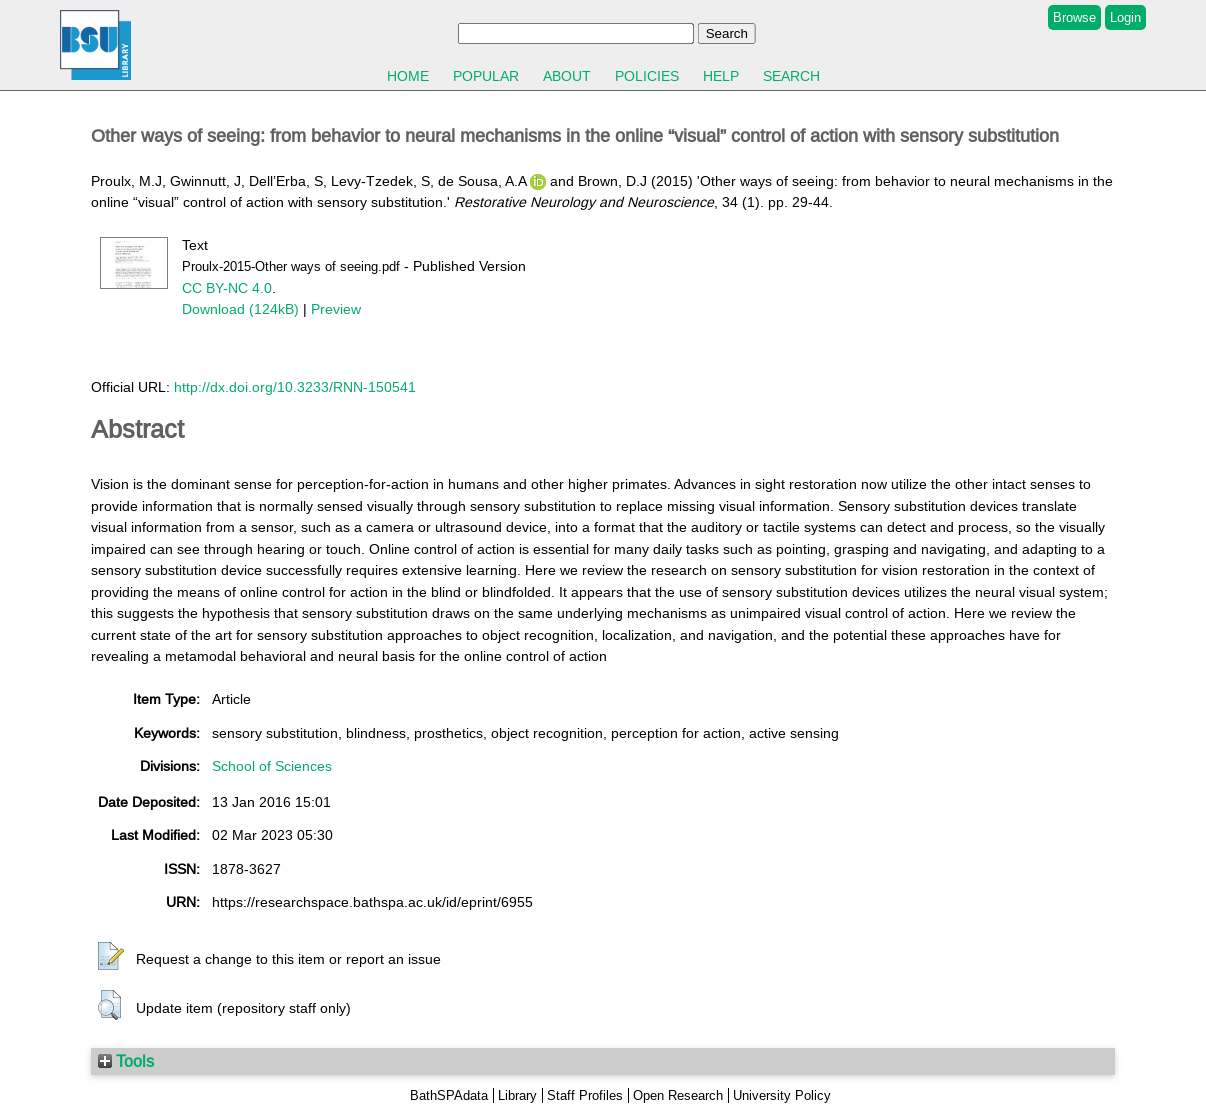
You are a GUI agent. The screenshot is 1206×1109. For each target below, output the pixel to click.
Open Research (678, 1095)
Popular (486, 76)
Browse (1074, 17)
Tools (126, 1061)
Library (517, 1095)
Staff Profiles (585, 1095)
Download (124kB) (240, 309)
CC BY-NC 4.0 (227, 288)
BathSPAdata (449, 1095)
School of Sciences (272, 766)
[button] (111, 957)
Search (791, 76)
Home (408, 76)
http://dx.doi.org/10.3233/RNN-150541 (295, 387)
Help (721, 76)
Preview (336, 309)
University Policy (782, 1095)
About (567, 76)
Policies (647, 76)
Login (1125, 17)
